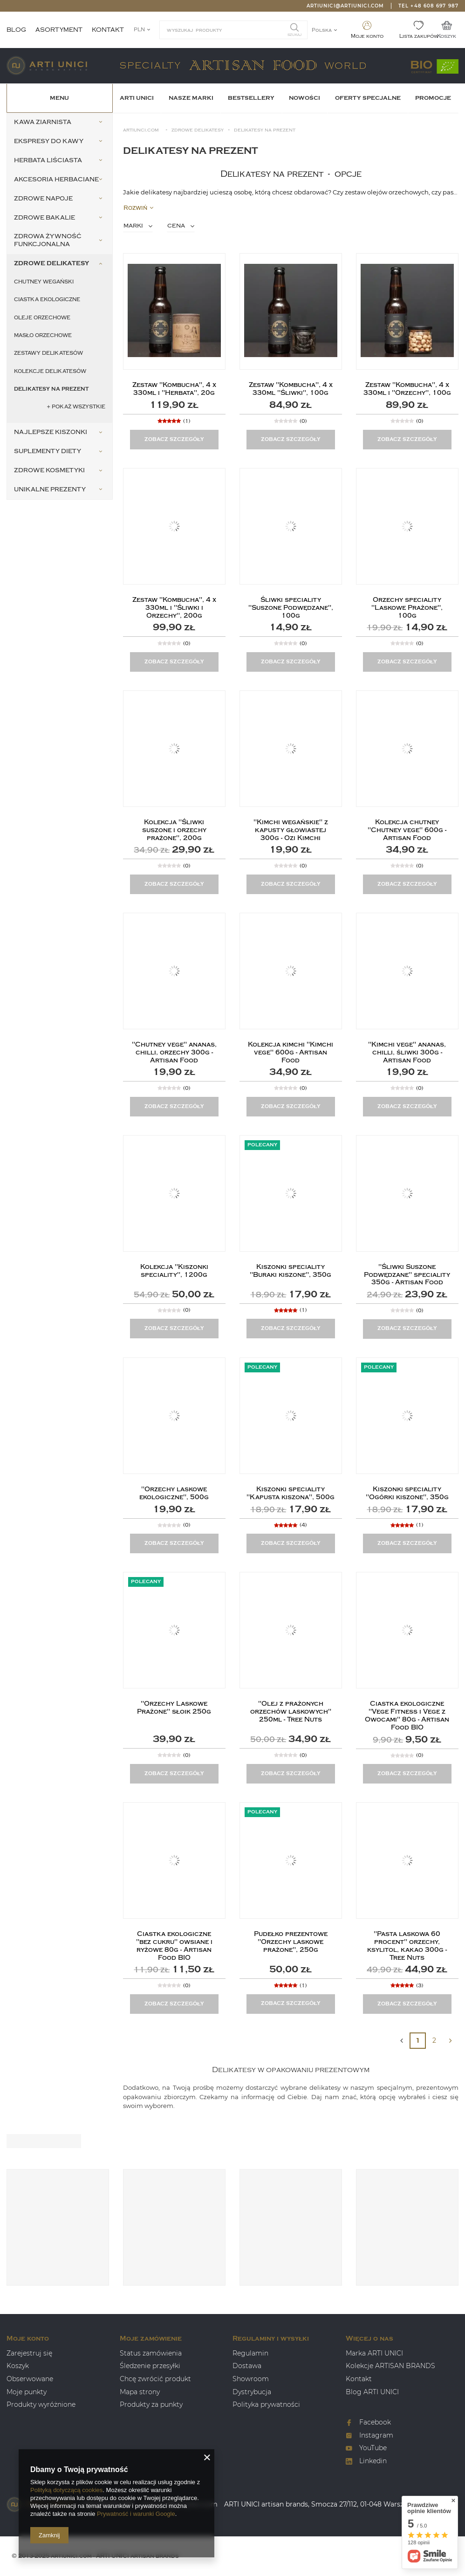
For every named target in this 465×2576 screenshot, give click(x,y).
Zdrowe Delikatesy (197, 130)
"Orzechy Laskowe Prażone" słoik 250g (174, 1707)
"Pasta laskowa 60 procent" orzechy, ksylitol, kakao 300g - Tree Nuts (407, 1945)
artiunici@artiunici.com (345, 6)
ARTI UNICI (137, 98)
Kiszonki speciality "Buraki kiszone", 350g (290, 1271)
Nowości (304, 98)
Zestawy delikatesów (48, 353)
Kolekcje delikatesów (50, 371)
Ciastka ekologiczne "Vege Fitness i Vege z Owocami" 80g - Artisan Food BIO (407, 1715)
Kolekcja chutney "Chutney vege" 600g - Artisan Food (407, 830)
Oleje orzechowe (42, 318)
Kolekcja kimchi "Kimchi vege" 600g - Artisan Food (290, 1052)
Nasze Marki (191, 98)
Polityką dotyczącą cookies (66, 2489)
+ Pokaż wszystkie (76, 407)
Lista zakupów (418, 36)
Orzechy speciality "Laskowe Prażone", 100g (407, 608)
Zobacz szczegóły (174, 439)
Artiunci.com (141, 130)
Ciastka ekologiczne (47, 299)
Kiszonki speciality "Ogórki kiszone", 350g (407, 1493)
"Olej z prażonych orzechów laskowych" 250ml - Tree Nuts (290, 1711)
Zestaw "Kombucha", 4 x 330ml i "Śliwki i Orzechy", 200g (174, 608)
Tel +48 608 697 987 (428, 6)
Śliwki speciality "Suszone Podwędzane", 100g (290, 608)
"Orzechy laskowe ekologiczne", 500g (174, 1493)
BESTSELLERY (251, 98)
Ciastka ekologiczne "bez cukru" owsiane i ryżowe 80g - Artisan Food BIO (174, 1945)
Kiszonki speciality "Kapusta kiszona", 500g (290, 1493)
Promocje (433, 98)
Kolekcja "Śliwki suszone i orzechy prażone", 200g (174, 830)
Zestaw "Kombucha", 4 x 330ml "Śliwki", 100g (291, 389)
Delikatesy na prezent (51, 389)
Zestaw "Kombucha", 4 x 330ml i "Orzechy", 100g (407, 389)
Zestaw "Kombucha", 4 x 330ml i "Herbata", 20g (174, 389)
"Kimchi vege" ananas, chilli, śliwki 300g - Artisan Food (407, 1052)
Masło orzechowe (43, 335)
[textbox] (233, 30)
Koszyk (446, 36)
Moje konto (367, 36)
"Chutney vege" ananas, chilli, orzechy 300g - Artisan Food (174, 1052)
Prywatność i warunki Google (136, 2513)
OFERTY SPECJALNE (368, 98)
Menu (59, 98)
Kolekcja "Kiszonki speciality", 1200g (174, 1271)
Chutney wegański (44, 282)
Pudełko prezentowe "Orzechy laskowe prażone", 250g (291, 1942)
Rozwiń (138, 207)
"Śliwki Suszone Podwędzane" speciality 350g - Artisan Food (407, 1275)
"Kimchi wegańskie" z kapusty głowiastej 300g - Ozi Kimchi (290, 830)
